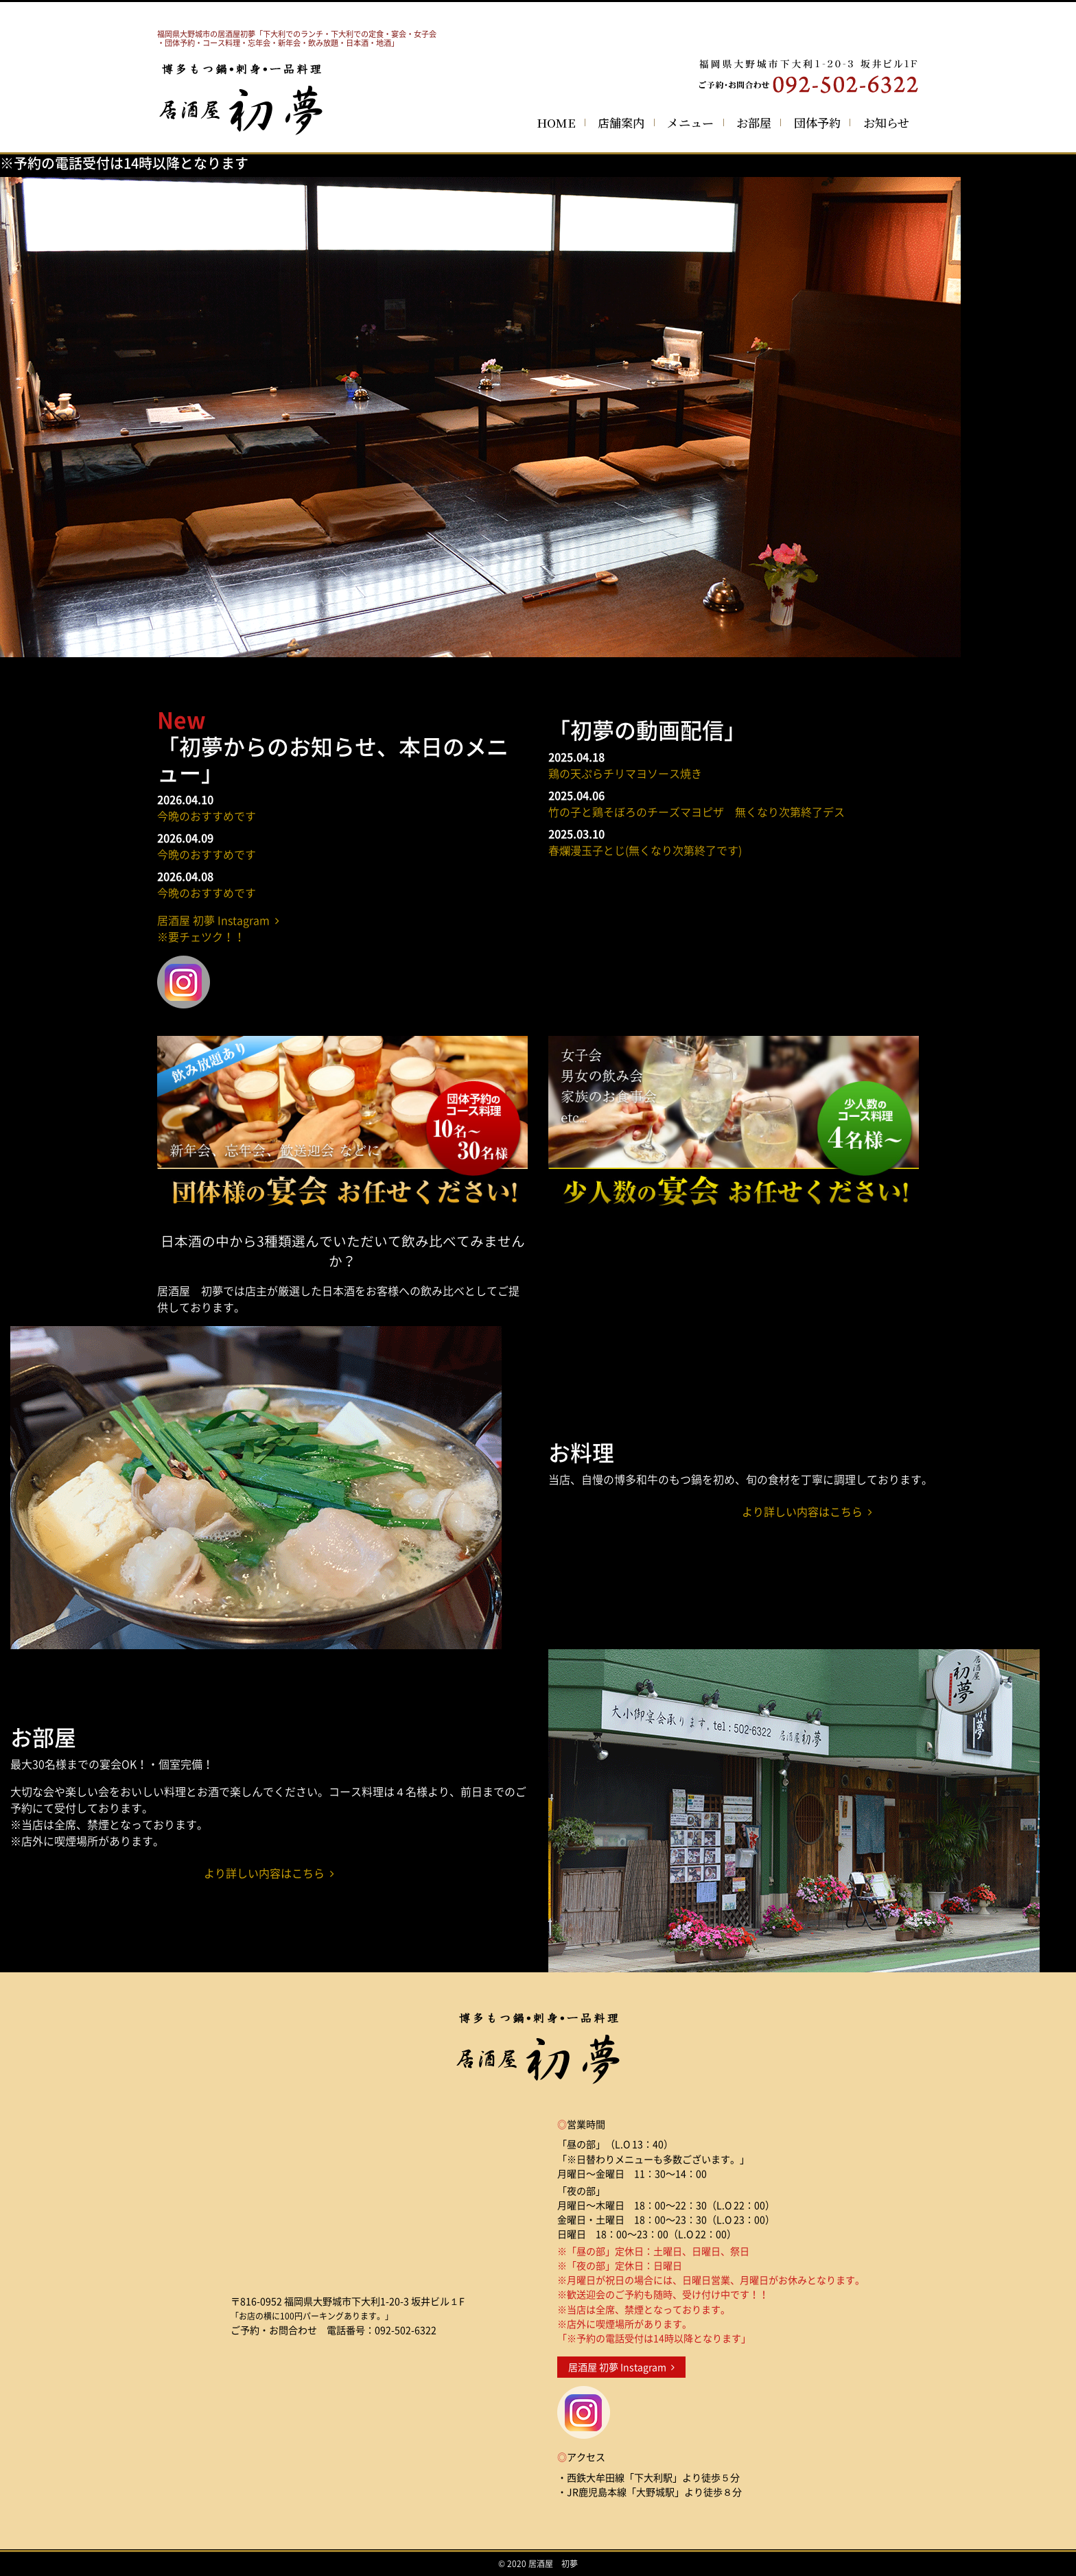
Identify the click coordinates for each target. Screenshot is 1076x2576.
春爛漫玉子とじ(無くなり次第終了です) (645, 850)
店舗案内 (621, 122)
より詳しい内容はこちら (807, 1511)
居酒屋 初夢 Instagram (621, 2367)
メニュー (690, 122)
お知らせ (886, 122)
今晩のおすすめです (206, 815)
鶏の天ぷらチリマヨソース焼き (625, 773)
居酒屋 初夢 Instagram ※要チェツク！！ (218, 928)
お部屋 (753, 122)
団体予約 (817, 122)
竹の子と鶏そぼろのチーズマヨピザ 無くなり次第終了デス (696, 811)
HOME (556, 122)
